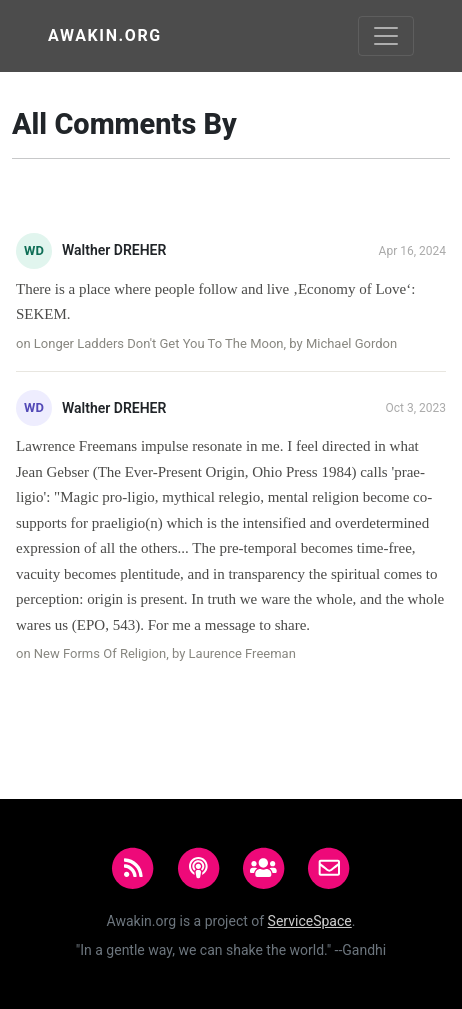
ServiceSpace (310, 921)
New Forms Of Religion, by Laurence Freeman (165, 653)
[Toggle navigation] (386, 36)
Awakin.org (105, 35)
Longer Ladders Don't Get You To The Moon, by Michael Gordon (215, 343)
